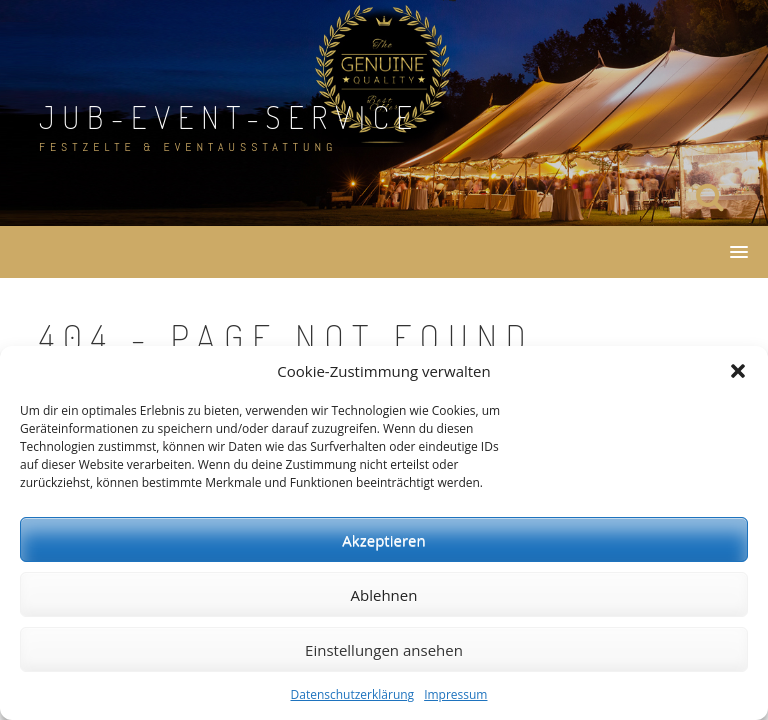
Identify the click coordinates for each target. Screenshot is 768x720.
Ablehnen (384, 595)
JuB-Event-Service (229, 116)
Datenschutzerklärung (353, 694)
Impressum (455, 694)
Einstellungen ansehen (384, 650)
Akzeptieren (383, 540)
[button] (738, 371)
